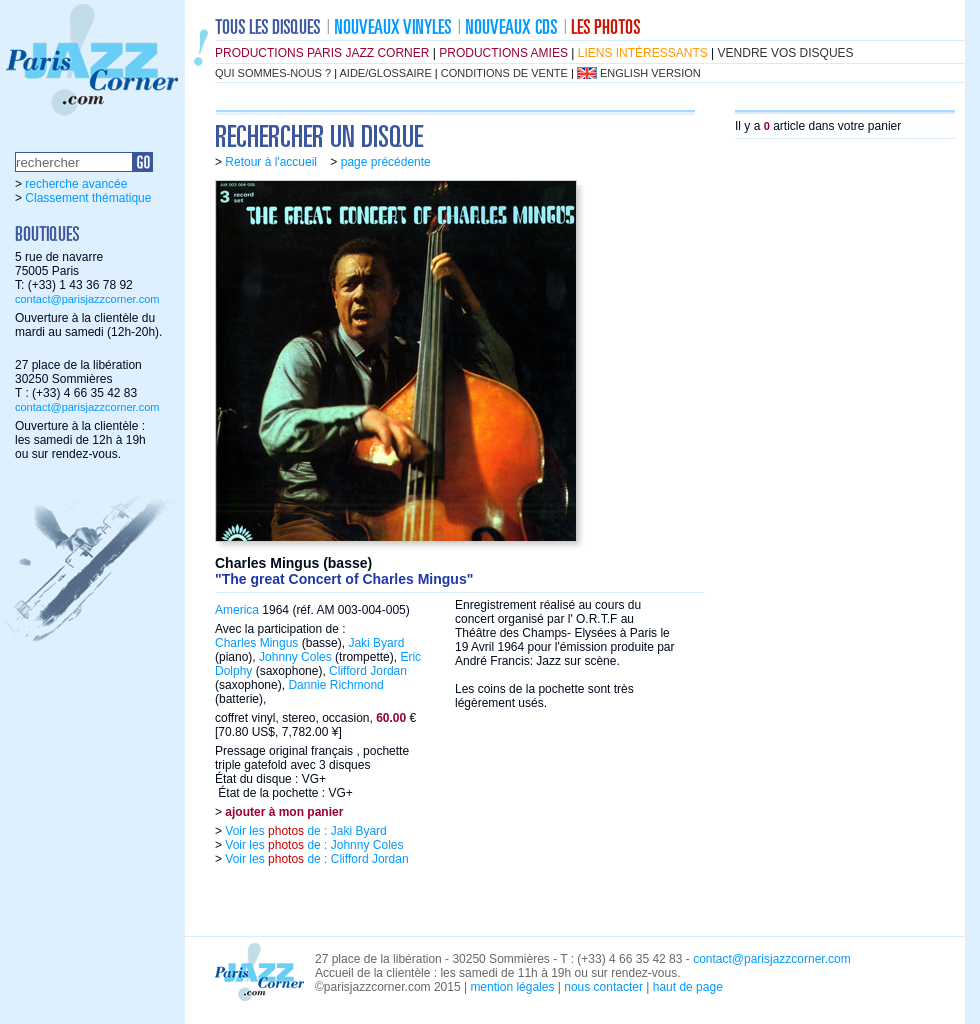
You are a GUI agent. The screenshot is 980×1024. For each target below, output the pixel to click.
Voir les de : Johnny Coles (312, 845)
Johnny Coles (295, 657)
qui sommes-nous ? (273, 73)
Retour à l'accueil (271, 162)
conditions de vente (504, 73)
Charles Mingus (256, 643)
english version (650, 73)
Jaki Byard (376, 643)
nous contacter (603, 987)
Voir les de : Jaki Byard (304, 831)
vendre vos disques (786, 53)
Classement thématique (88, 198)
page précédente (386, 162)
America (237, 610)
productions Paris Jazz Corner (322, 53)
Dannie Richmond (335, 685)
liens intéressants (643, 53)
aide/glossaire (386, 73)
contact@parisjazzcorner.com (87, 299)
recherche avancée (76, 184)
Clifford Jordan (368, 671)
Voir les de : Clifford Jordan (315, 859)
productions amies (503, 53)
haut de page (688, 987)
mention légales (512, 987)
